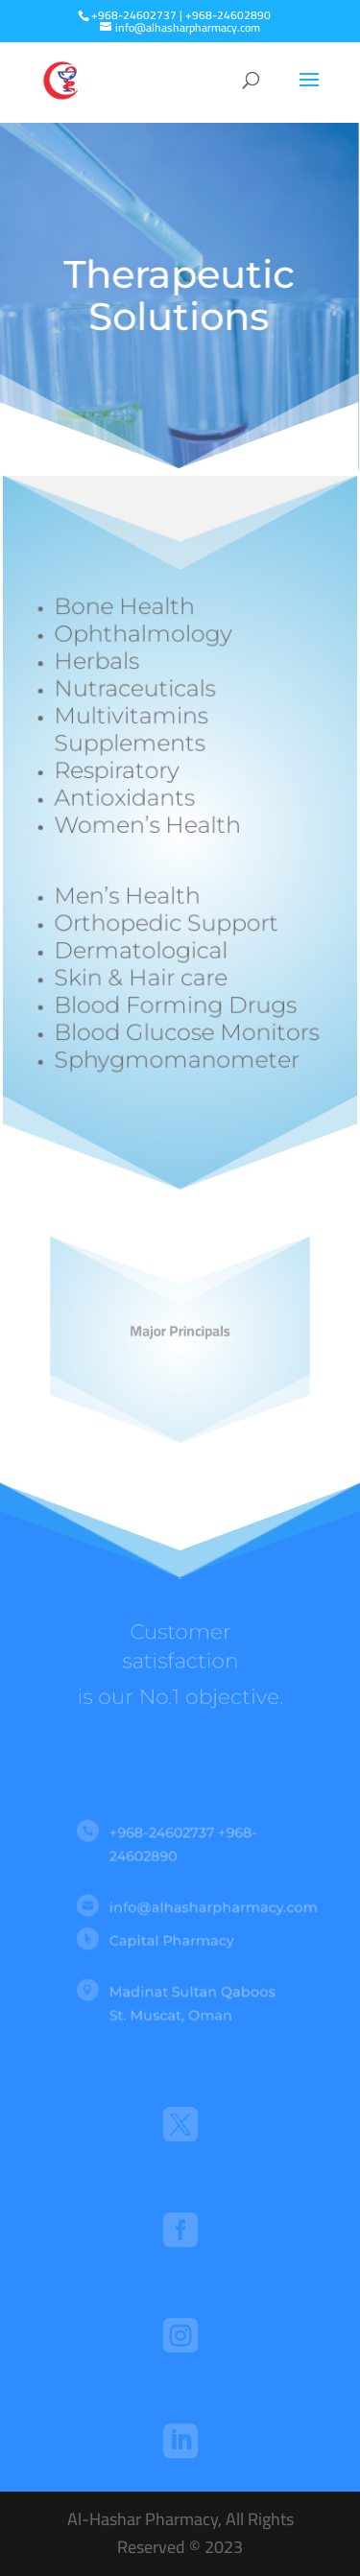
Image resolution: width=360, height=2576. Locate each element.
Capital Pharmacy (172, 1939)
